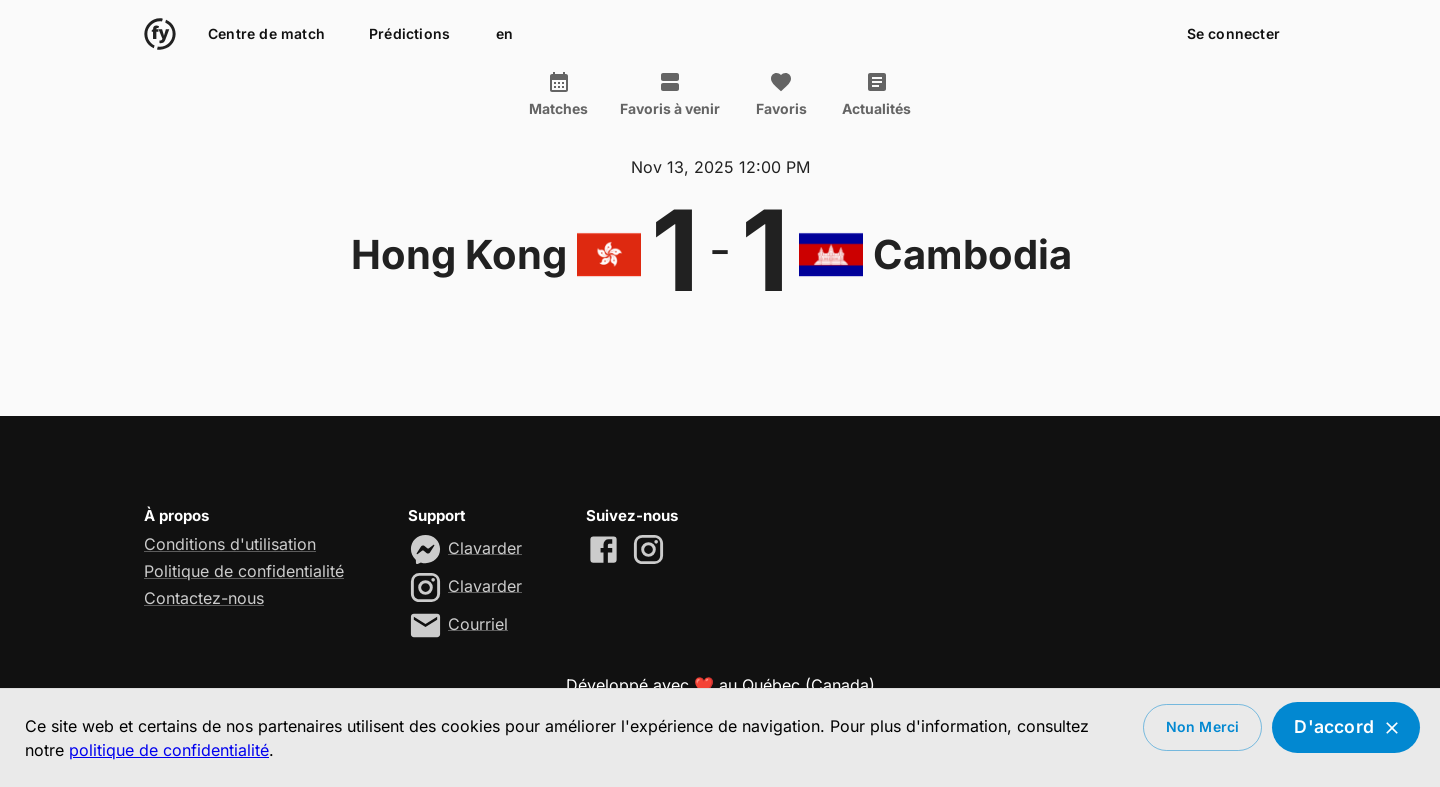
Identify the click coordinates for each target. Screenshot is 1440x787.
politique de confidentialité (169, 750)
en (504, 34)
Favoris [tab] (781, 94)
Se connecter (1233, 34)
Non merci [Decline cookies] (1203, 727)
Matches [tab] (558, 94)
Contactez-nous (204, 598)
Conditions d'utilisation (230, 544)
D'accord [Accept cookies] (1346, 727)
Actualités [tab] (876, 94)
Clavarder (485, 547)
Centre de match (266, 34)
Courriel (478, 623)
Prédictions (409, 34)
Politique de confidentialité (244, 571)
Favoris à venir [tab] (670, 94)
